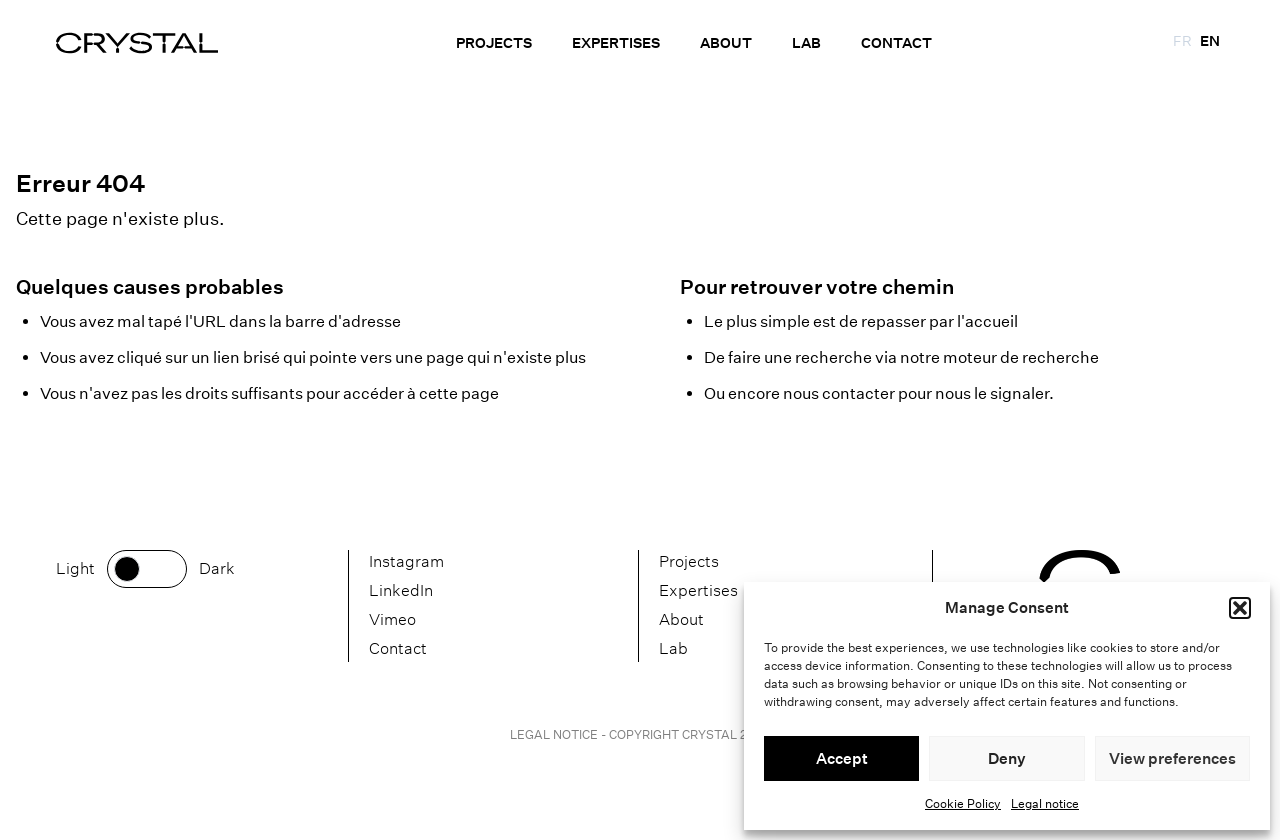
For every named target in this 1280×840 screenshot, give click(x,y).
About (726, 43)
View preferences (1172, 758)
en (1210, 41)
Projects (494, 43)
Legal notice (1045, 803)
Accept (842, 758)
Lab (806, 43)
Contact (896, 43)
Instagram (406, 561)
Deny (1007, 758)
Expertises (616, 43)
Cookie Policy (963, 803)
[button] (1240, 608)
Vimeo (392, 619)
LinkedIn (401, 590)
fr (1182, 41)
